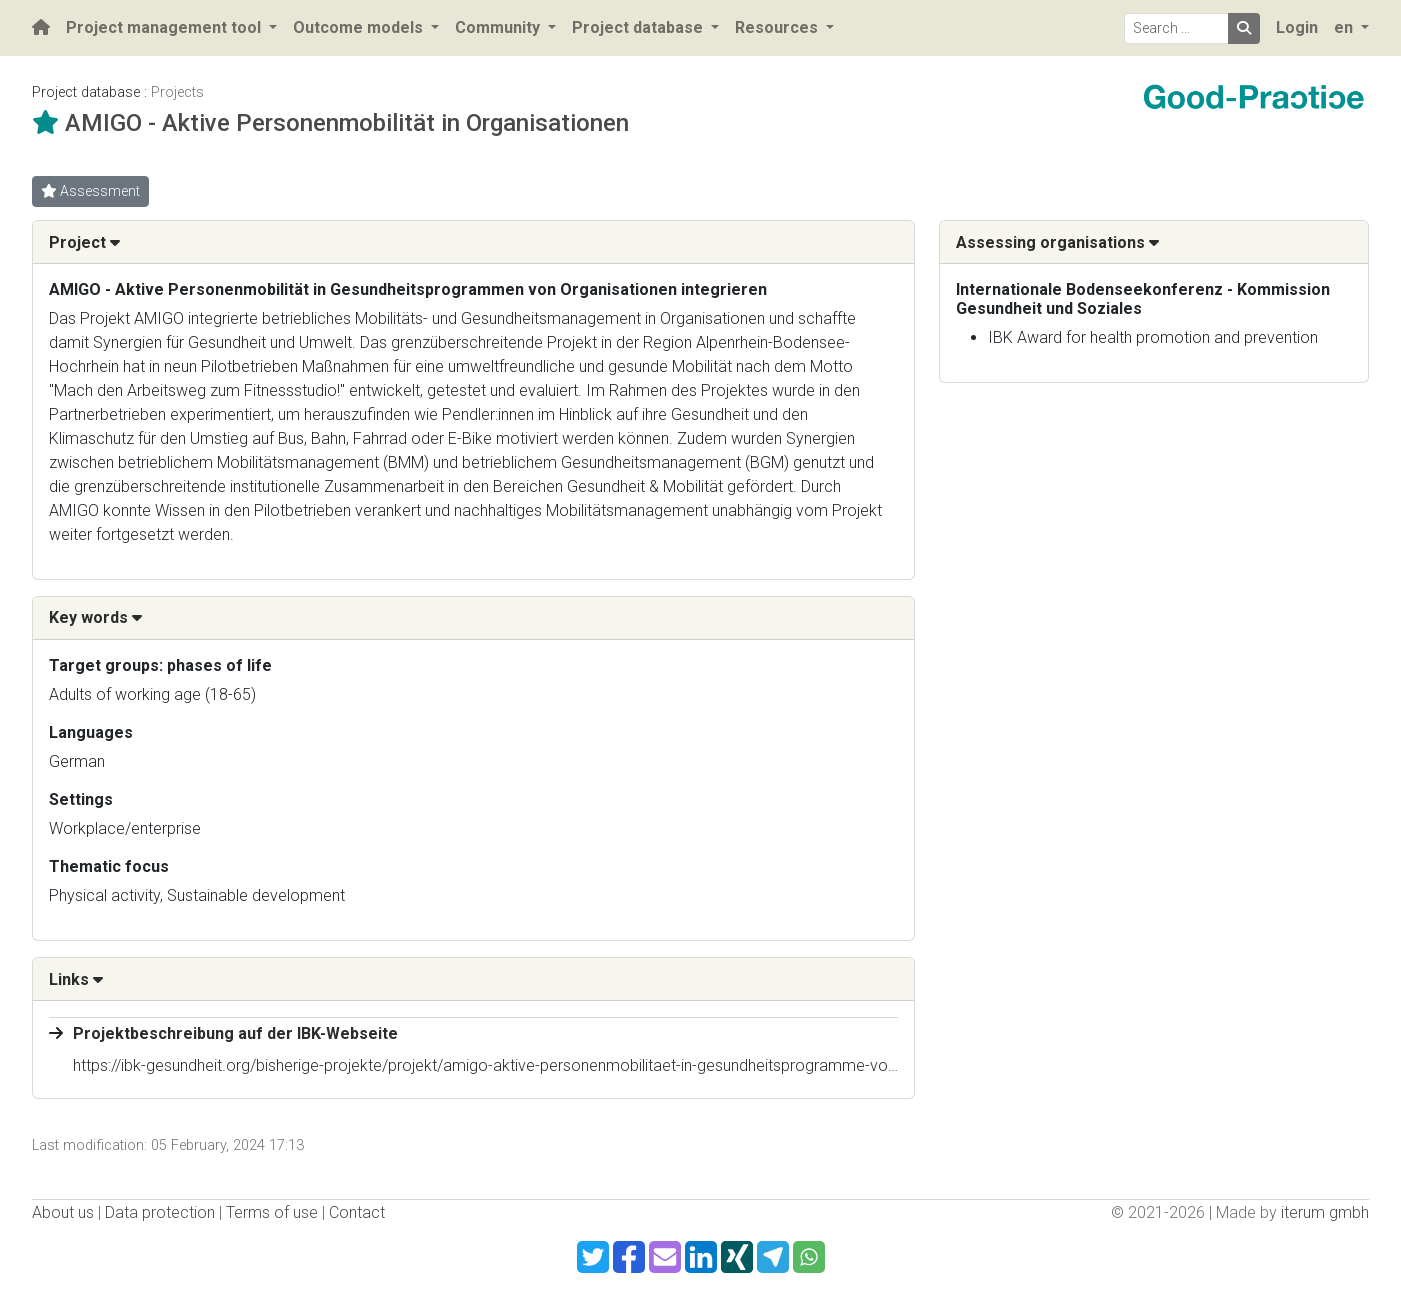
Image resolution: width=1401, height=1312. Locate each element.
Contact (357, 1212)
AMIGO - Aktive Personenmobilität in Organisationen (347, 123)
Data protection (160, 1212)
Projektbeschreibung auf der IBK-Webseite (235, 1033)
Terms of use (272, 1212)
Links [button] (76, 979)
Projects (177, 92)
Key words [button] (95, 617)
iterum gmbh (1325, 1212)
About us (63, 1212)
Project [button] (84, 242)
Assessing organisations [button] (1057, 242)
